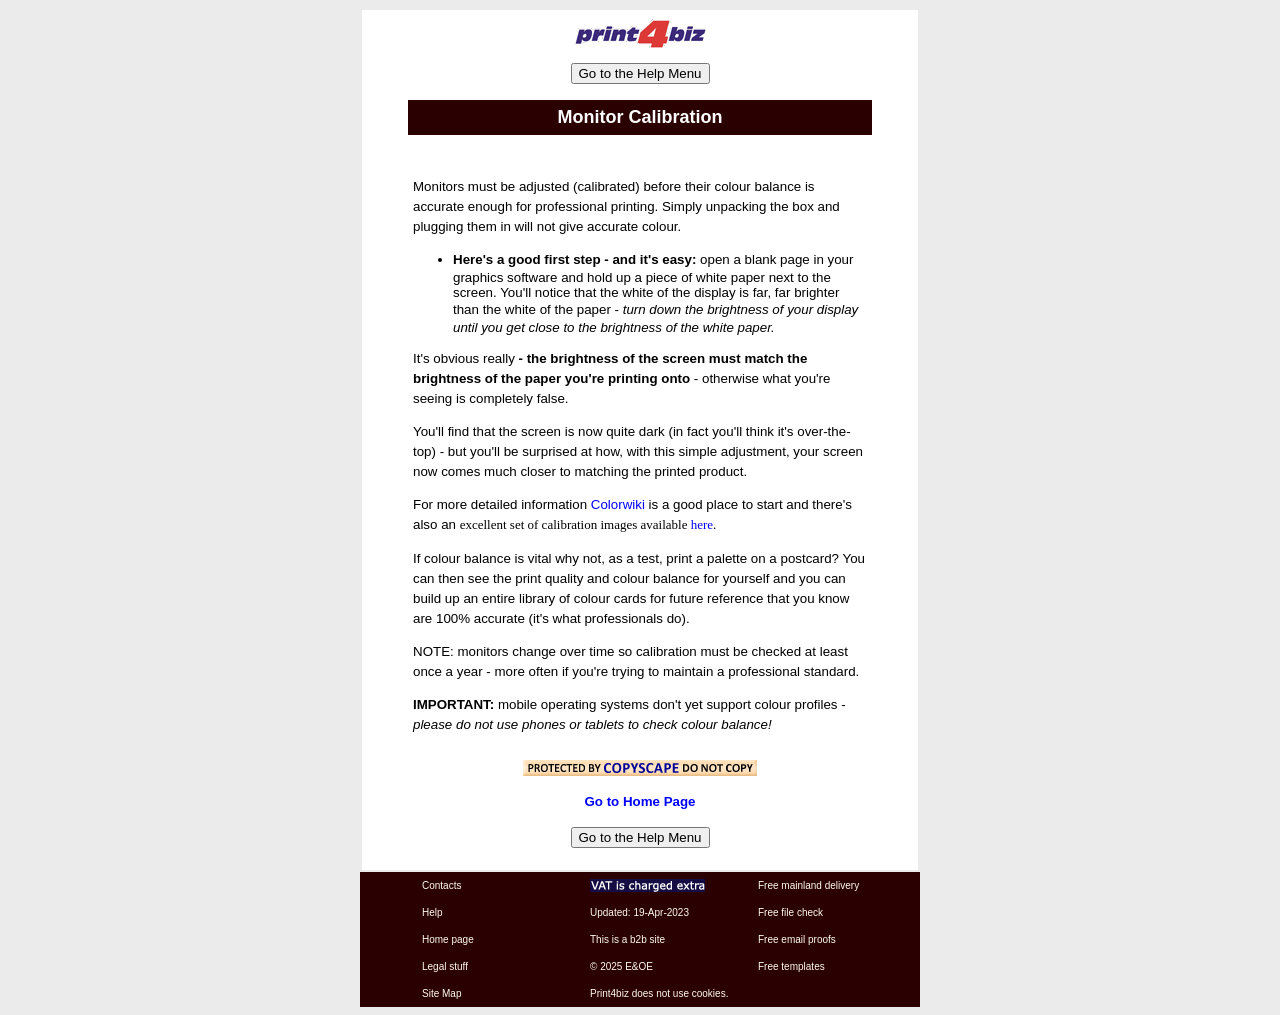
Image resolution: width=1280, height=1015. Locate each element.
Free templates (791, 966)
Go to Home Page (639, 801)
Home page (448, 939)
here (702, 524)
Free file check (790, 912)
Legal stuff (445, 966)
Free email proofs (797, 939)
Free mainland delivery (808, 885)
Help (432, 912)
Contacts (441, 885)
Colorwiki (618, 504)
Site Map (441, 993)
